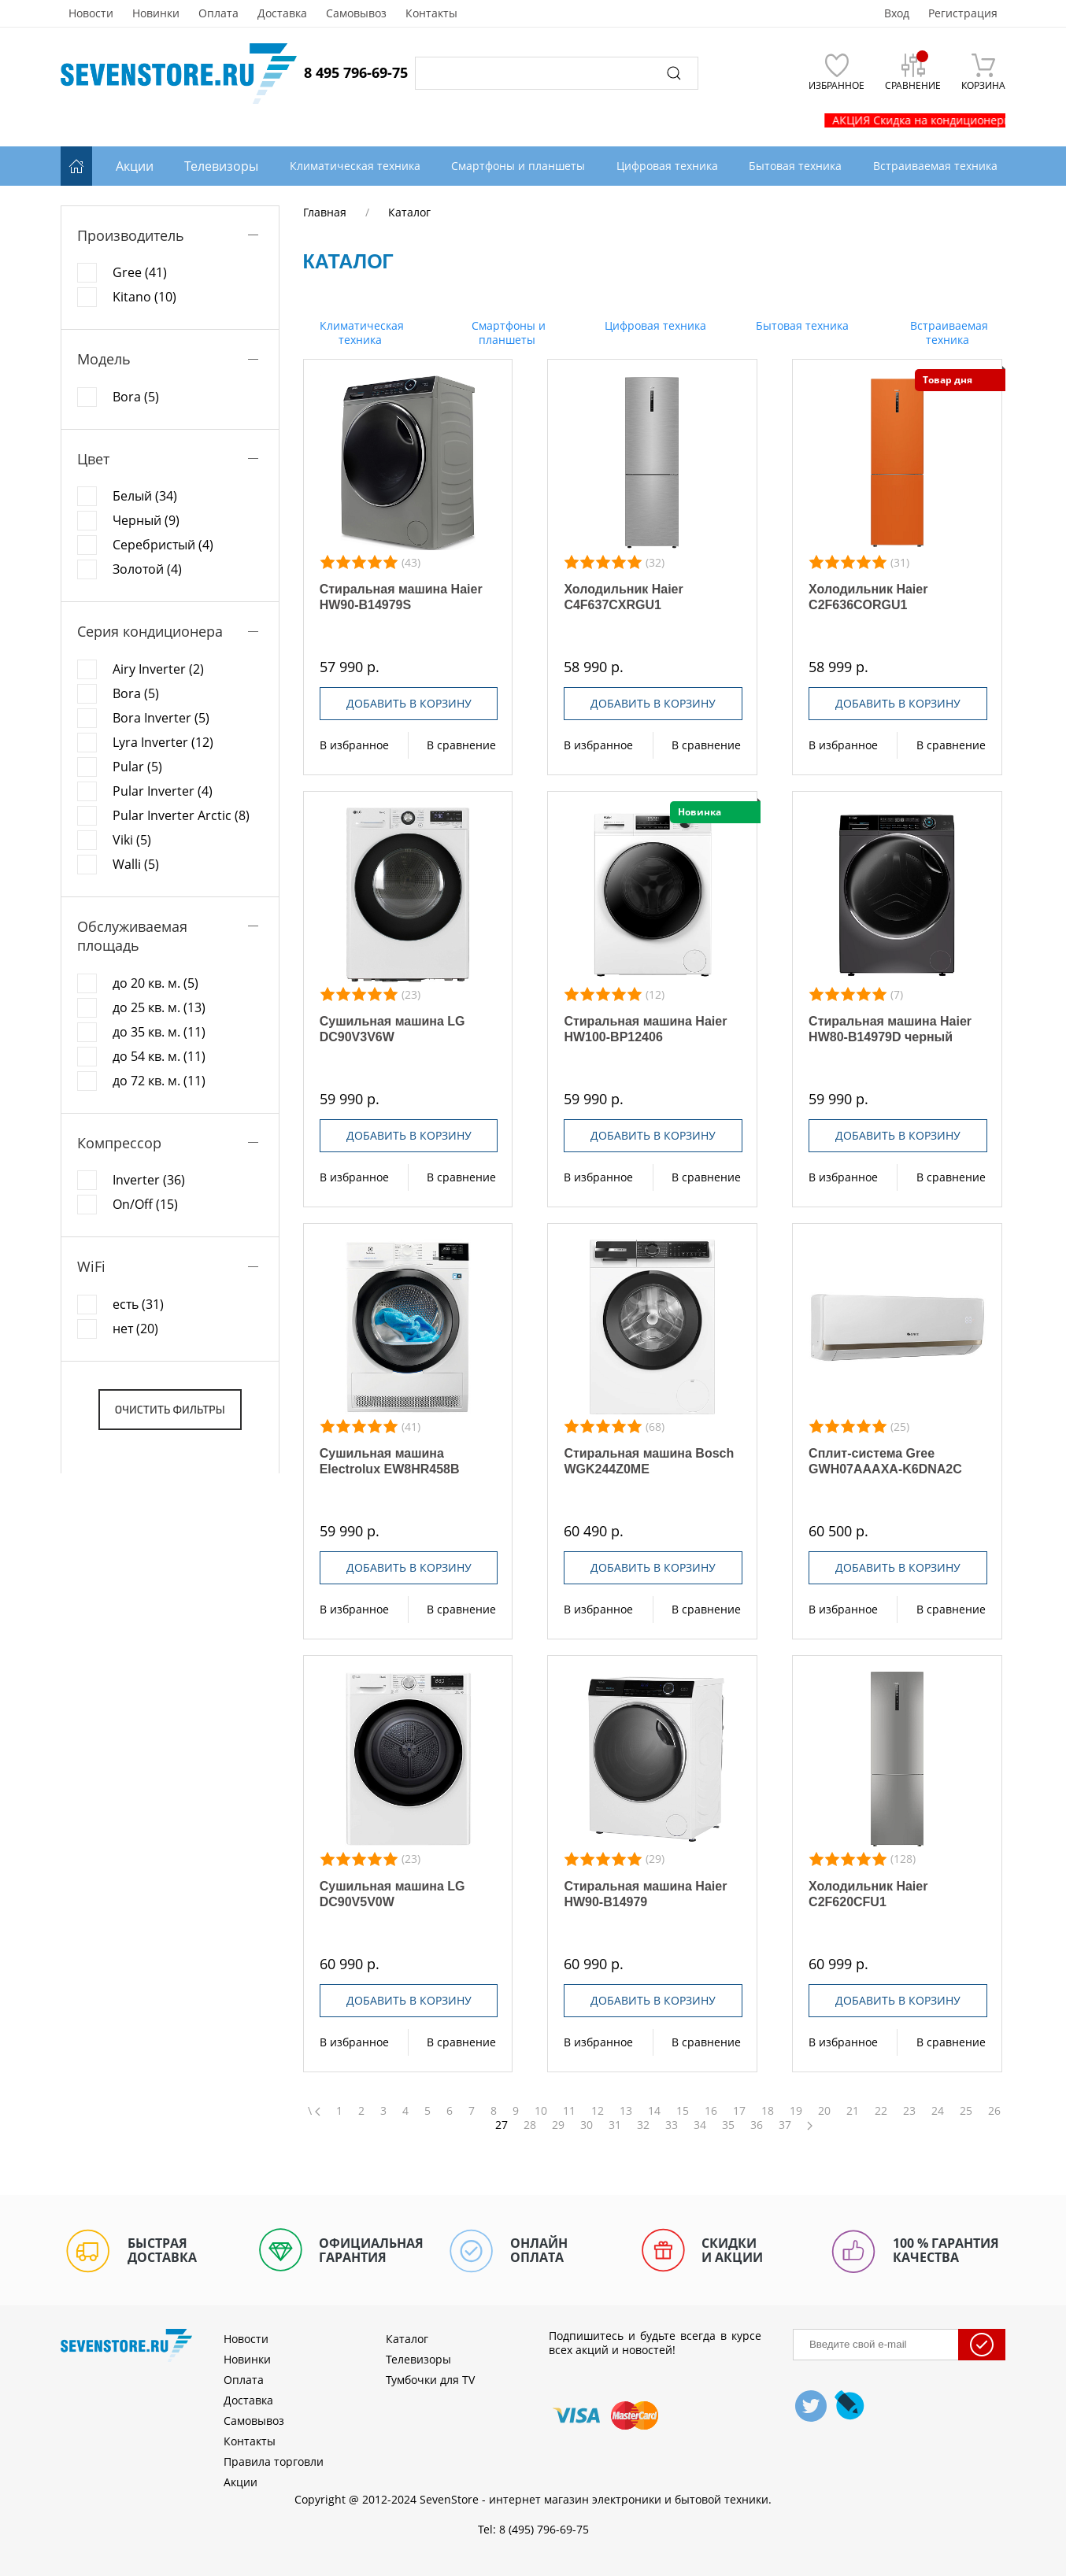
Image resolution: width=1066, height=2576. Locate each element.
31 (615, 2125)
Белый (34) (145, 495)
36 (756, 2125)
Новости (90, 13)
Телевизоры (221, 166)
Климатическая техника (360, 332)
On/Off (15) (145, 1204)
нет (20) (135, 1328)
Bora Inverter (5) (161, 717)
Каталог (407, 2338)
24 (937, 2111)
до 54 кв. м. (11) (159, 1056)
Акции (135, 166)
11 (569, 2111)
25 (966, 2111)
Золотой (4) (147, 569)
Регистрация (963, 13)
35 (728, 2125)
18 (767, 2111)
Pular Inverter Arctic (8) (181, 815)
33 (671, 2125)
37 (785, 2125)
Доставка (282, 13)
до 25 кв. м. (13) (159, 1007)
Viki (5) (132, 839)
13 (626, 2111)
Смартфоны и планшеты (507, 332)
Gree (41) (140, 272)
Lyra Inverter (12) (163, 742)
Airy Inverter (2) (158, 669)
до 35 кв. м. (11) (159, 1031)
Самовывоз (356, 13)
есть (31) (138, 1304)
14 (654, 2111)
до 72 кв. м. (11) (159, 1080)
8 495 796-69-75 (356, 72)
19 (796, 2111)
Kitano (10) (144, 296)
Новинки (156, 13)
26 (994, 2111)
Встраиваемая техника (947, 332)
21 (852, 2111)
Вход (896, 13)
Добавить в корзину (409, 703)
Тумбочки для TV (430, 2379)
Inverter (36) (149, 1179)
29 (558, 2125)
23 (909, 2111)
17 (739, 2111)
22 (881, 2111)
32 (643, 2125)
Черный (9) (146, 520)
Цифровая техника (653, 325)
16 (711, 2111)
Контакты (431, 13)
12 (597, 2111)
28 (530, 2125)
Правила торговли (274, 2461)
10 (541, 2111)
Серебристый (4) (163, 544)
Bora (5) (136, 396)
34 (700, 2125)
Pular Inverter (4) (163, 791)
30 (586, 2125)
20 (824, 2111)
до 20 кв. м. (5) (155, 983)
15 (682, 2111)
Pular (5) (137, 766)
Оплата (218, 13)
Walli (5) (136, 864)
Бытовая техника (801, 325)
